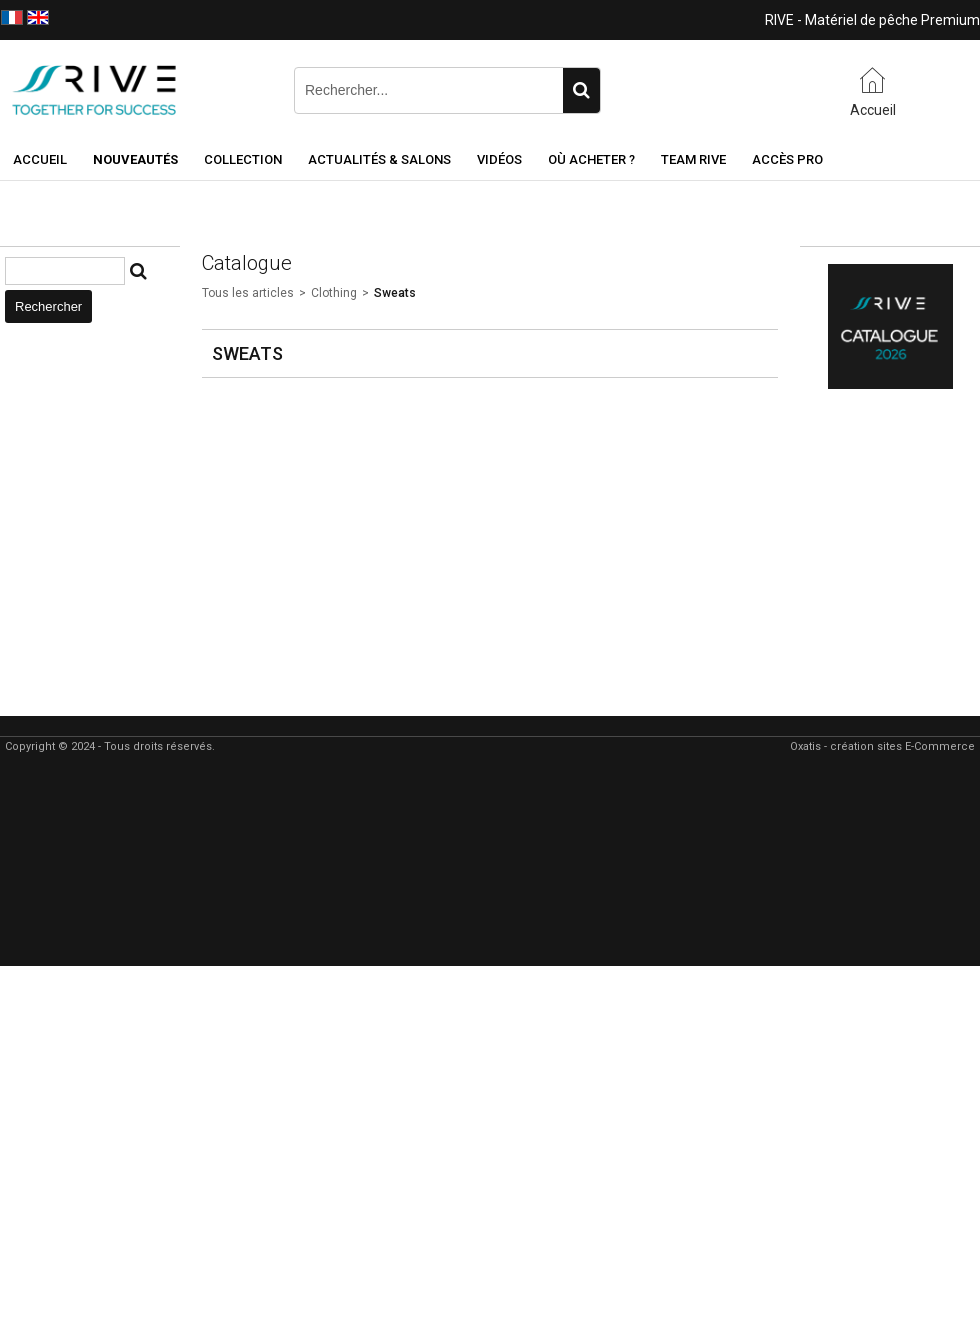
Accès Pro (787, 159)
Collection (243, 159)
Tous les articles (248, 293)
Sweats (395, 293)
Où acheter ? (591, 159)
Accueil (40, 159)
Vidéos (499, 159)
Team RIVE (693, 159)
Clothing (334, 293)
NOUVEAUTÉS (135, 159)
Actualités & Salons (379, 159)
